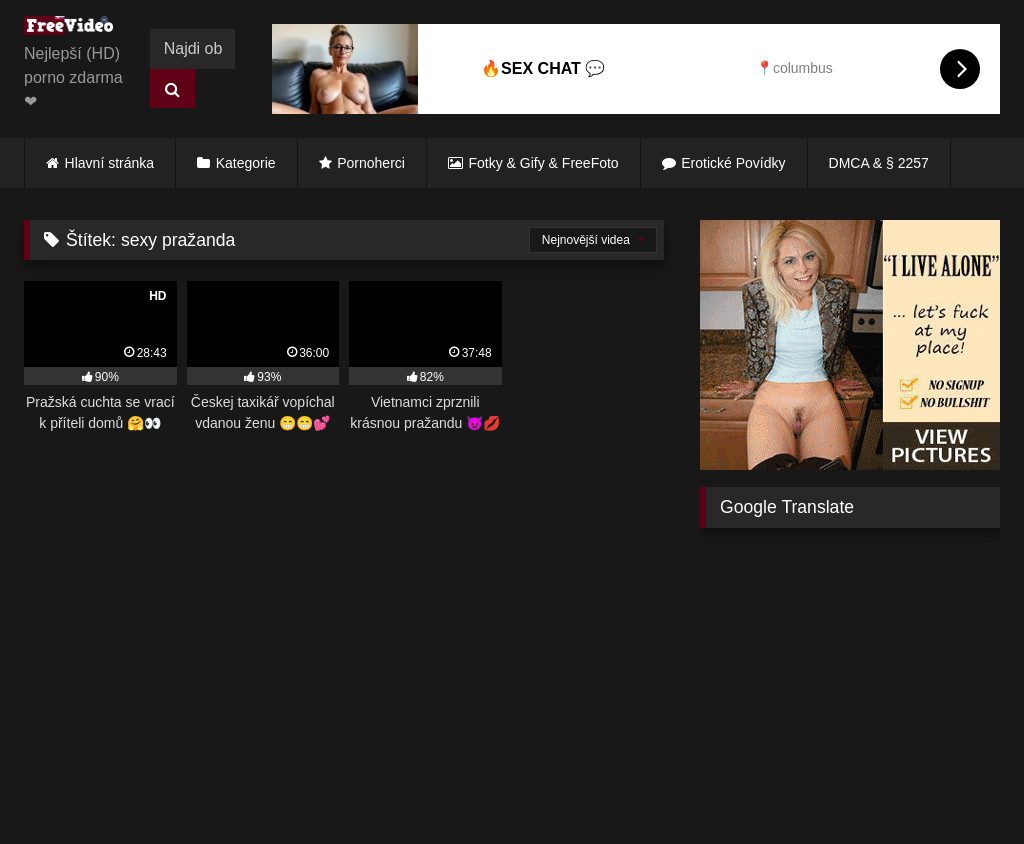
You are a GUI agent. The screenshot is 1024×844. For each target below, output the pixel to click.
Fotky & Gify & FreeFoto (544, 163)
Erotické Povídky (733, 163)
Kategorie (246, 163)
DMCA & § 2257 (879, 163)
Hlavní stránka (109, 163)
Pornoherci (371, 163)
